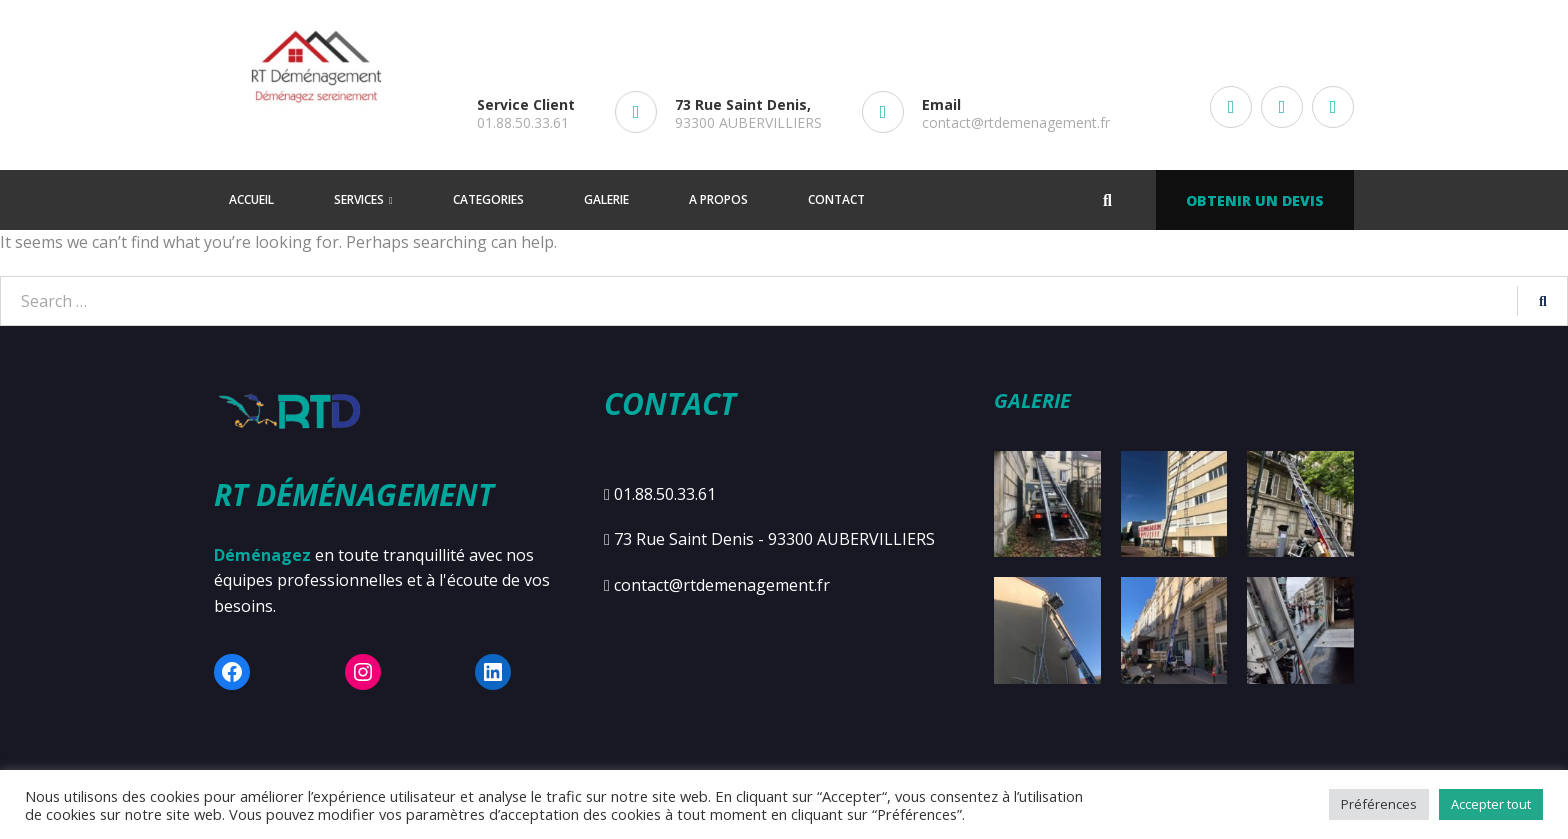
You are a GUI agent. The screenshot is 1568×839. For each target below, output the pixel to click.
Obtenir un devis (1255, 200)
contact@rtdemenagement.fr (1016, 122)
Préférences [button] (1379, 804)
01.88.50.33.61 (523, 122)
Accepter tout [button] (1491, 804)
